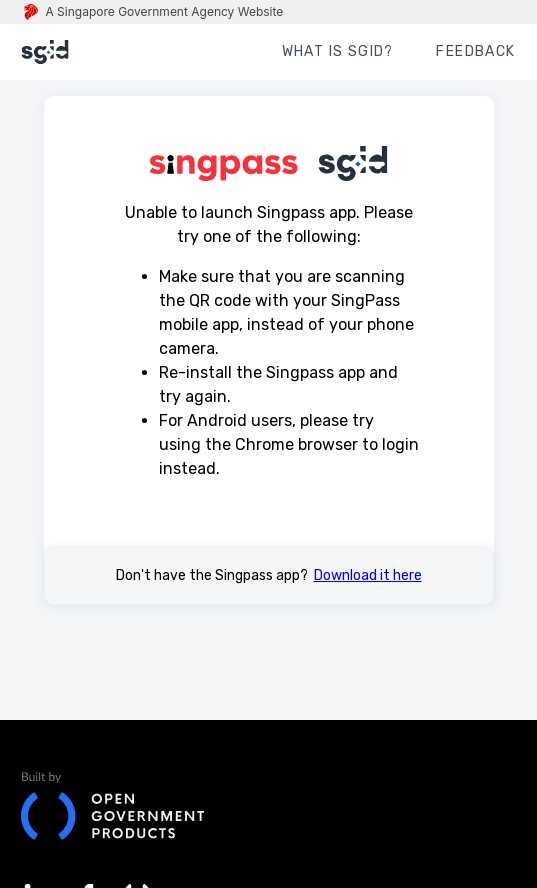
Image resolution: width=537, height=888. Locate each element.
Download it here (368, 575)
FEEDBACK (475, 51)
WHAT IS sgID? (338, 51)
